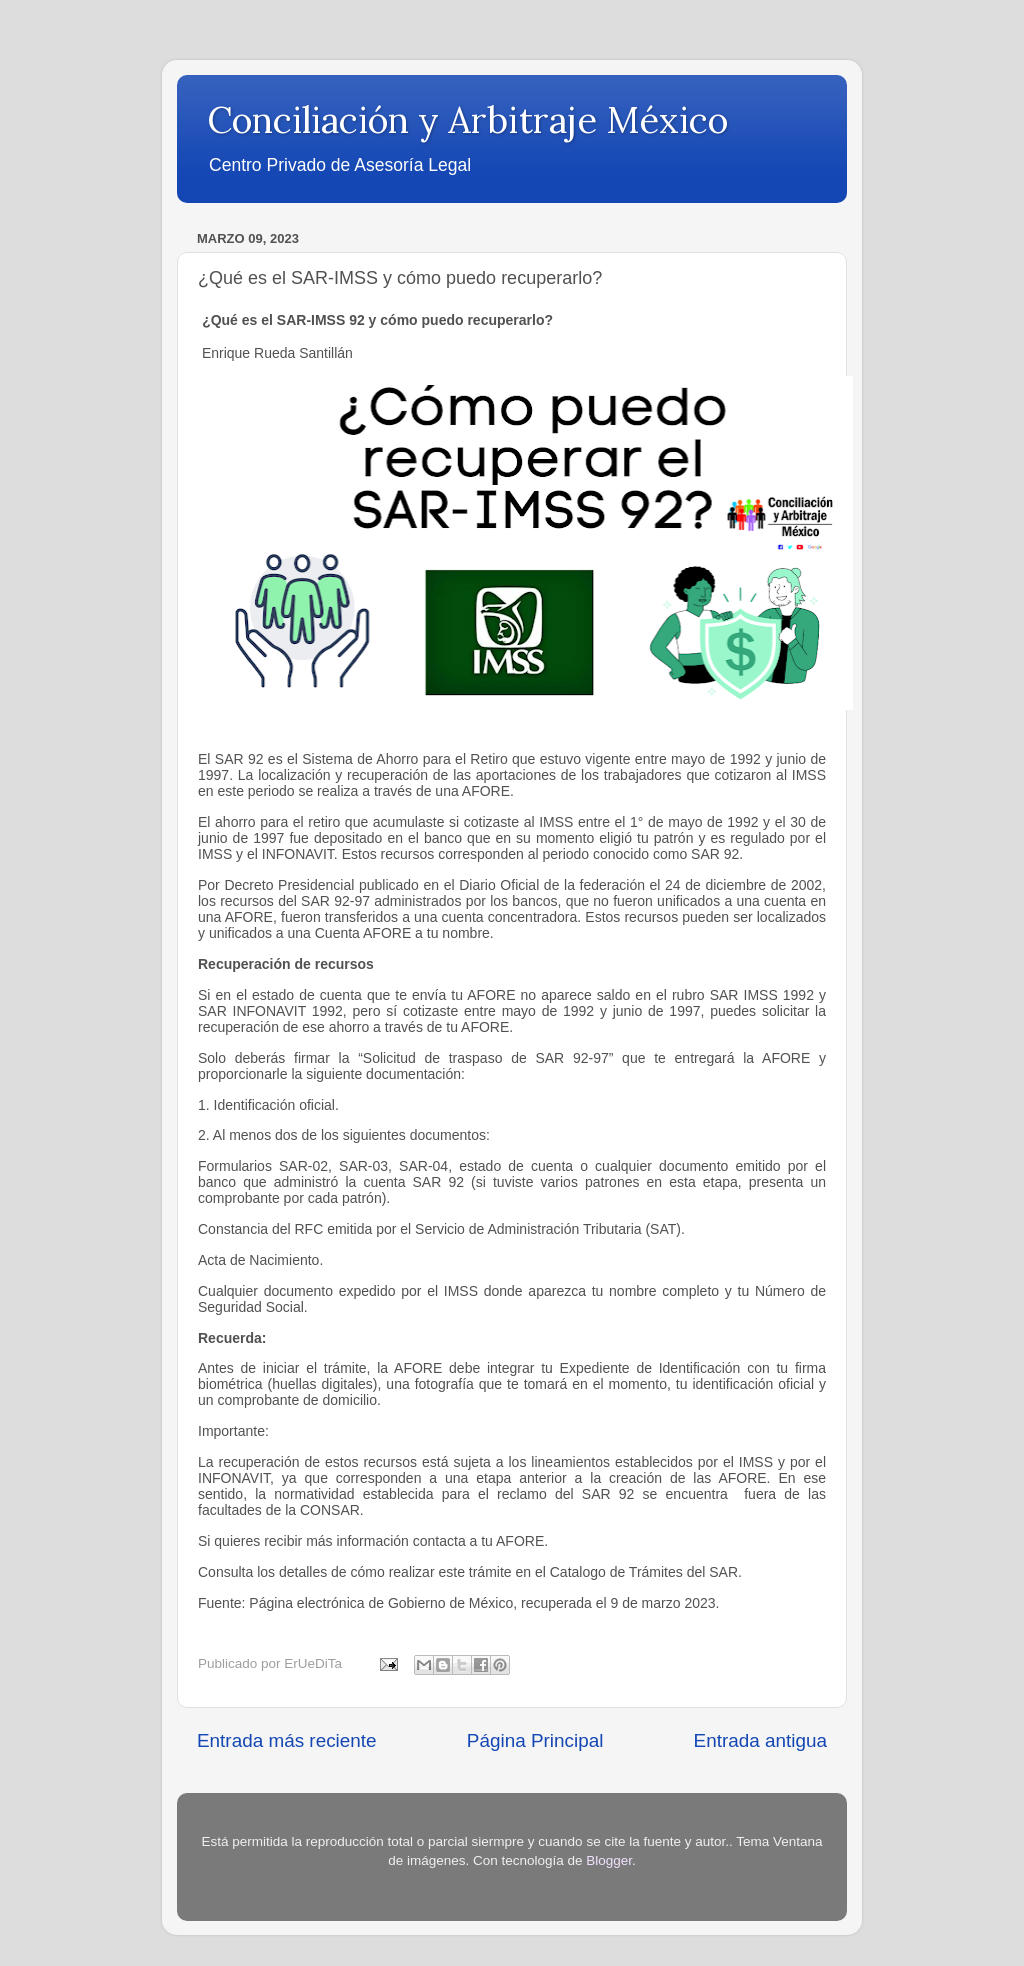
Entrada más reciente (287, 1740)
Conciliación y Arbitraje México (467, 120)
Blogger (609, 1860)
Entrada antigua (760, 1740)
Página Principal (535, 1740)
